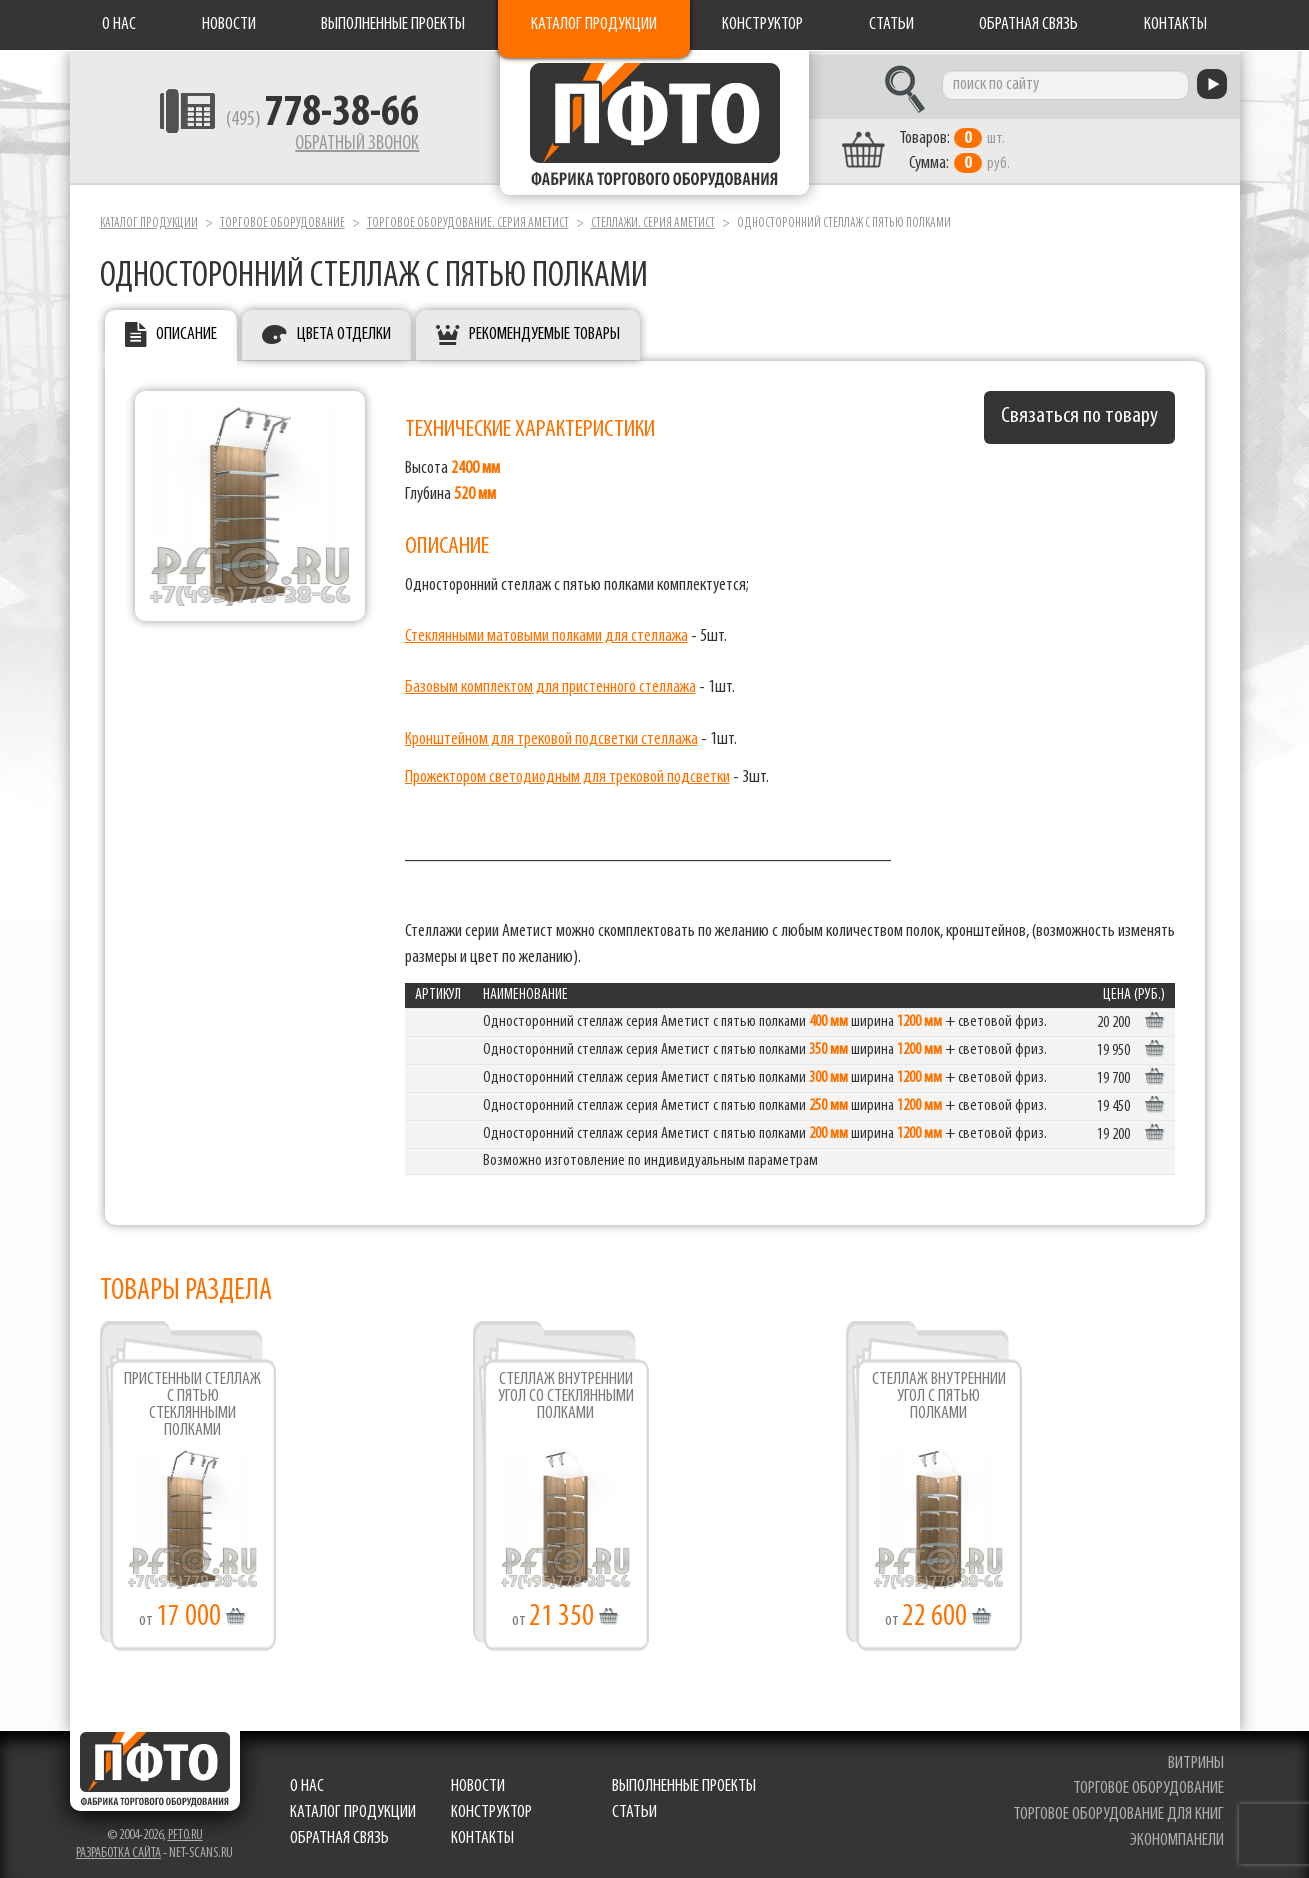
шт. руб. (970, 147)
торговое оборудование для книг (1119, 1810)
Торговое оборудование (282, 218)
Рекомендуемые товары (544, 330)
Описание (186, 330)
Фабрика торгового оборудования (655, 125)
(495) (306, 121)
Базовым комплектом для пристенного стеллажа (550, 683)
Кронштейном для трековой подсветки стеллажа (551, 734)
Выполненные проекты (393, 24)
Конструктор (762, 24)
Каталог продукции (594, 24)
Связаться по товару (1079, 412)
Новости (229, 24)
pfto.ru (185, 1830)
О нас (119, 24)
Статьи (891, 24)
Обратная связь (1028, 24)
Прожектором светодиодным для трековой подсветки (567, 772)
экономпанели (1178, 1835)
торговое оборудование (1149, 1784)
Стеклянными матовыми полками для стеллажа (546, 631)
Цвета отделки (344, 330)
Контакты (1175, 24)
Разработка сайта (118, 1848)
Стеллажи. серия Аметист (653, 218)
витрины (1197, 1758)
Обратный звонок (341, 145)
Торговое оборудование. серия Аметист (468, 218)
